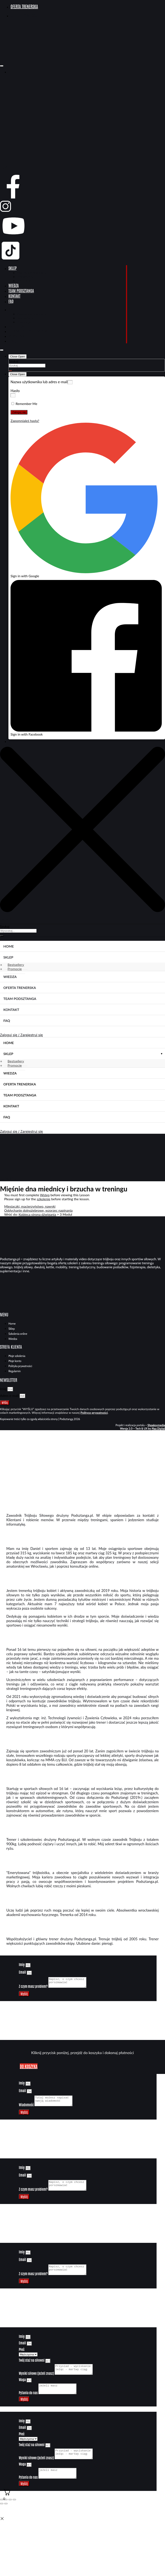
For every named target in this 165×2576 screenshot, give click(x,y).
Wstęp (45, 1195)
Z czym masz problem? (33, 1988)
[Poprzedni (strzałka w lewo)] (1, 2508)
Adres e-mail (9, 1395)
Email (23, 1972)
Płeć (21, 2349)
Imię (3, 1389)
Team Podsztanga (21, 290)
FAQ (10, 301)
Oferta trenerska (24, 6)
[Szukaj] (10, 370)
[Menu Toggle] (1, 66)
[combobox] (27, 365)
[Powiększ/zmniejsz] (1, 2504)
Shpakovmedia (156, 1425)
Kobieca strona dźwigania (37, 1214)
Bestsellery (25, 276)
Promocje (24, 280)
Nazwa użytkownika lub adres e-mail (39, 382)
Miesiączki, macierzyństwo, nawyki (29, 1206)
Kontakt (14, 295)
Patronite (8, 1305)
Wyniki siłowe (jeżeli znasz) (37, 2375)
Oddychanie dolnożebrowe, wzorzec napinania (38, 1210)
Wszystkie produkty (31, 272)
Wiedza (13, 285)
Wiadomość (26, 2106)
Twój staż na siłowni (32, 2360)
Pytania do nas (28, 2396)
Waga (22, 2381)
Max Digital (158, 1428)
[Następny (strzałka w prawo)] (6, 2508)
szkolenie (43, 1199)
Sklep (12, 267)
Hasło (15, 390)
